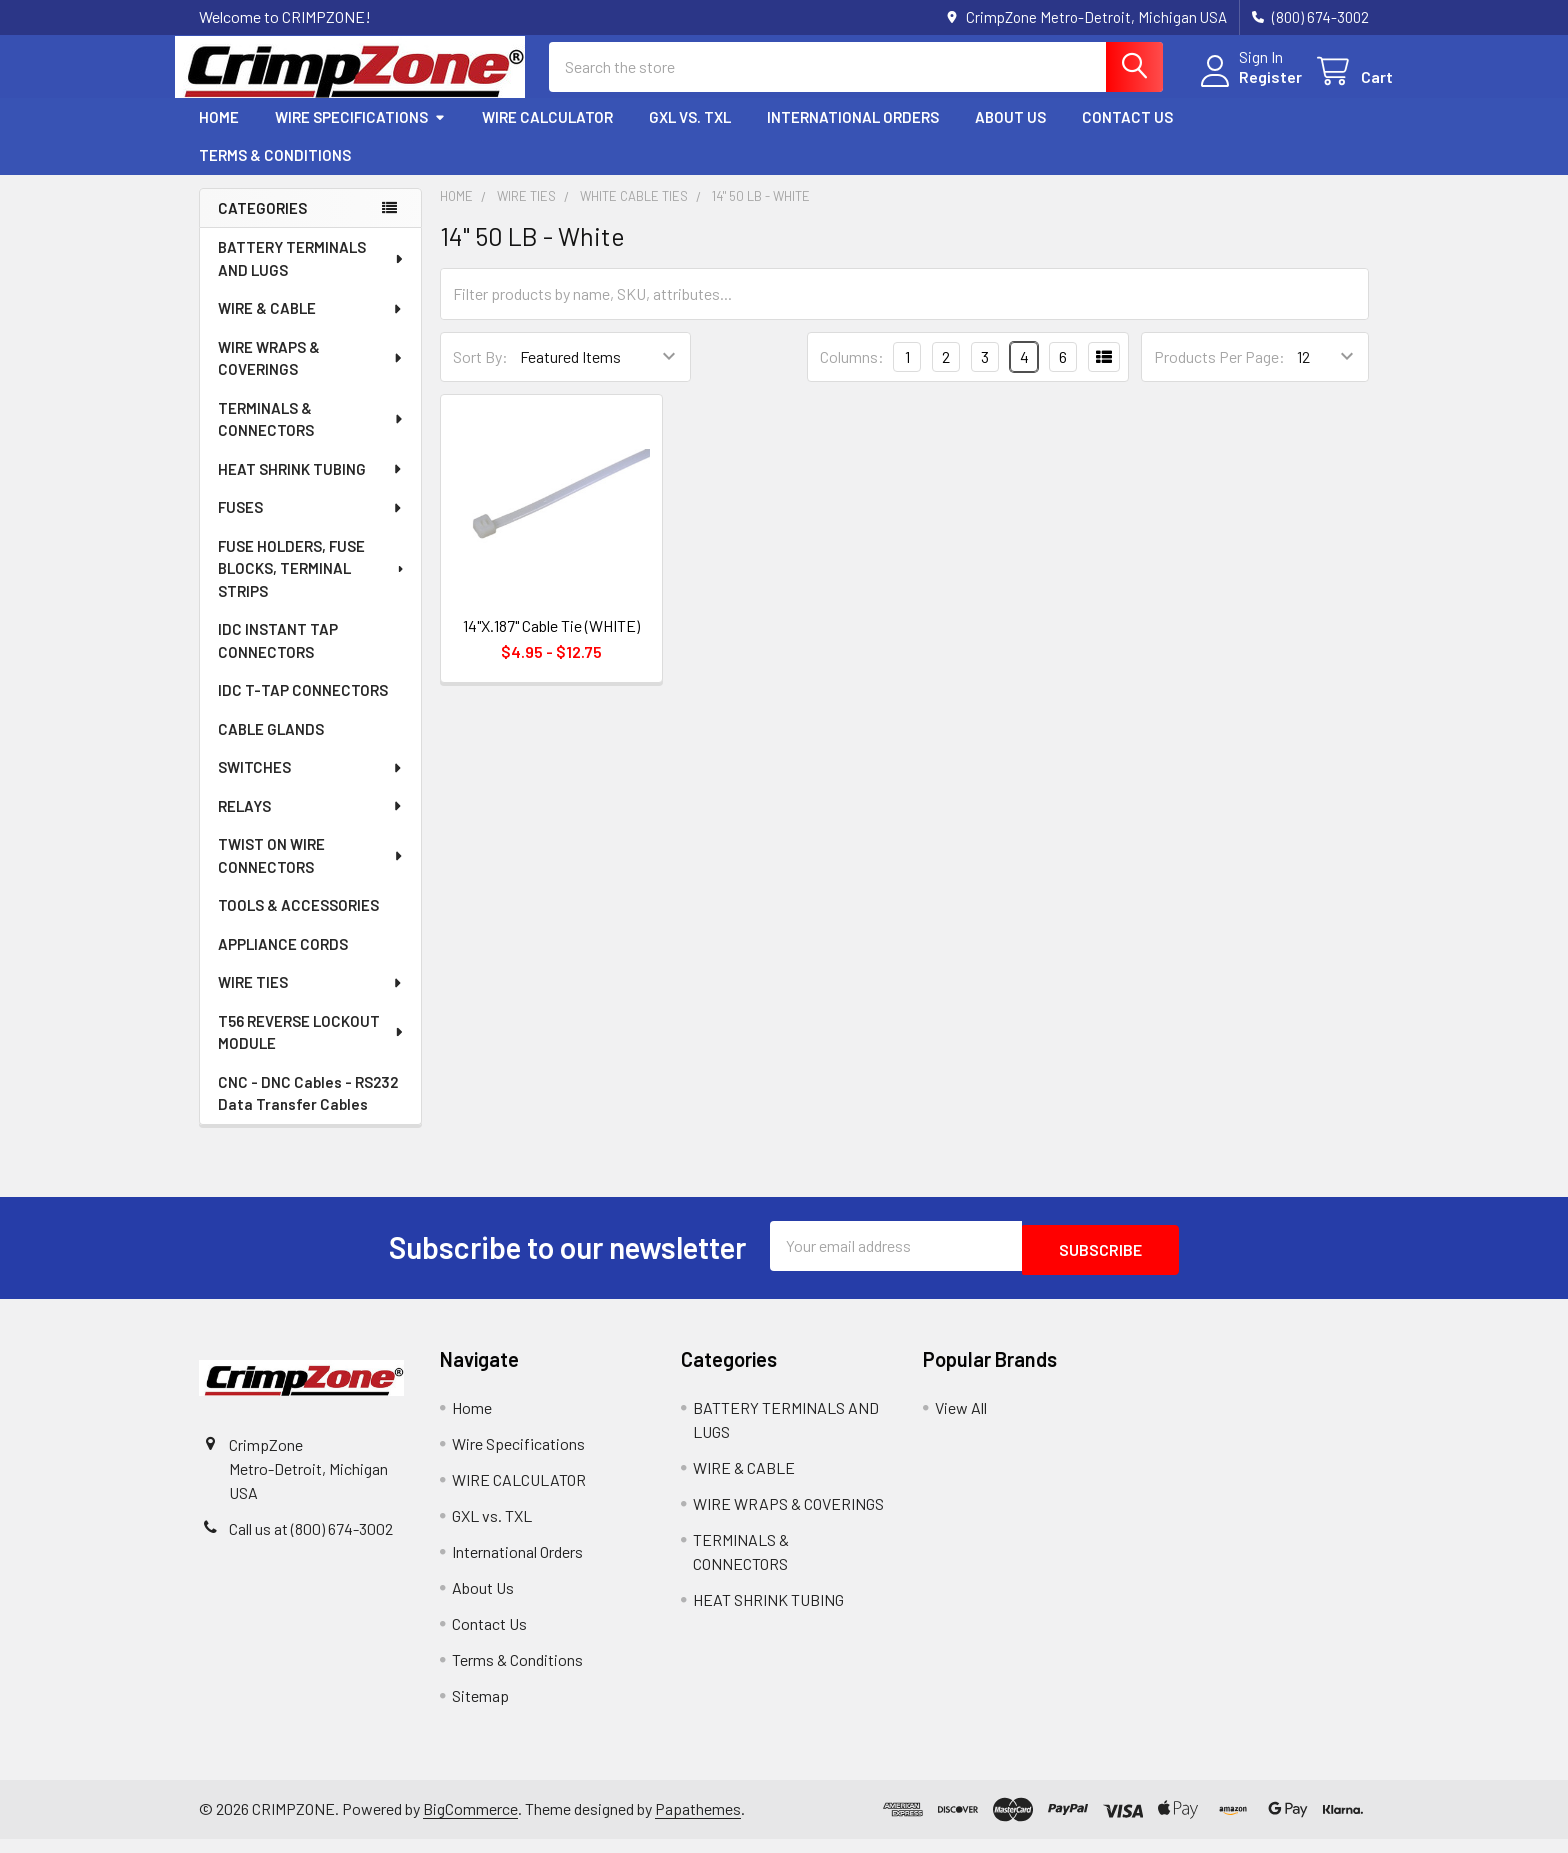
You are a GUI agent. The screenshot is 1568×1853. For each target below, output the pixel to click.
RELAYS (311, 824)
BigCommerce (470, 1822)
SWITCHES (311, 785)
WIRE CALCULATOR (547, 135)
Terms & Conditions (275, 173)
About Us (1010, 135)
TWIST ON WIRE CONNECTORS (311, 873)
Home (219, 135)
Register (1246, 88)
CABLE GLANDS (271, 747)
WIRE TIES (311, 1000)
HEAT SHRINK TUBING (311, 487)
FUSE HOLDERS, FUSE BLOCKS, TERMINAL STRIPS (312, 586)
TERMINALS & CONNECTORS (311, 437)
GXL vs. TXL (690, 135)
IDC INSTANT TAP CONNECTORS (278, 658)
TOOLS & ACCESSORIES (298, 923)
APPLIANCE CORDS (283, 962)
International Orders (853, 135)
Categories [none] (262, 226)
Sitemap (480, 1709)
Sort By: (480, 374)
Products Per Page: (1219, 374)
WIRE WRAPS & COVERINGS (311, 376)
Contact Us (1127, 135)
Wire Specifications (360, 135)
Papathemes (698, 1822)
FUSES (311, 525)
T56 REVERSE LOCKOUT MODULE (312, 1050)
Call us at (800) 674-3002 (311, 1542)
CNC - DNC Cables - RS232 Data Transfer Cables (308, 1111)
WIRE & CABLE (311, 326)
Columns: (852, 374)
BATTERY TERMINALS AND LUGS (312, 276)
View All (961, 1421)
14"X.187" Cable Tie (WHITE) (551, 643)
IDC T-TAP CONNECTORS (303, 708)
